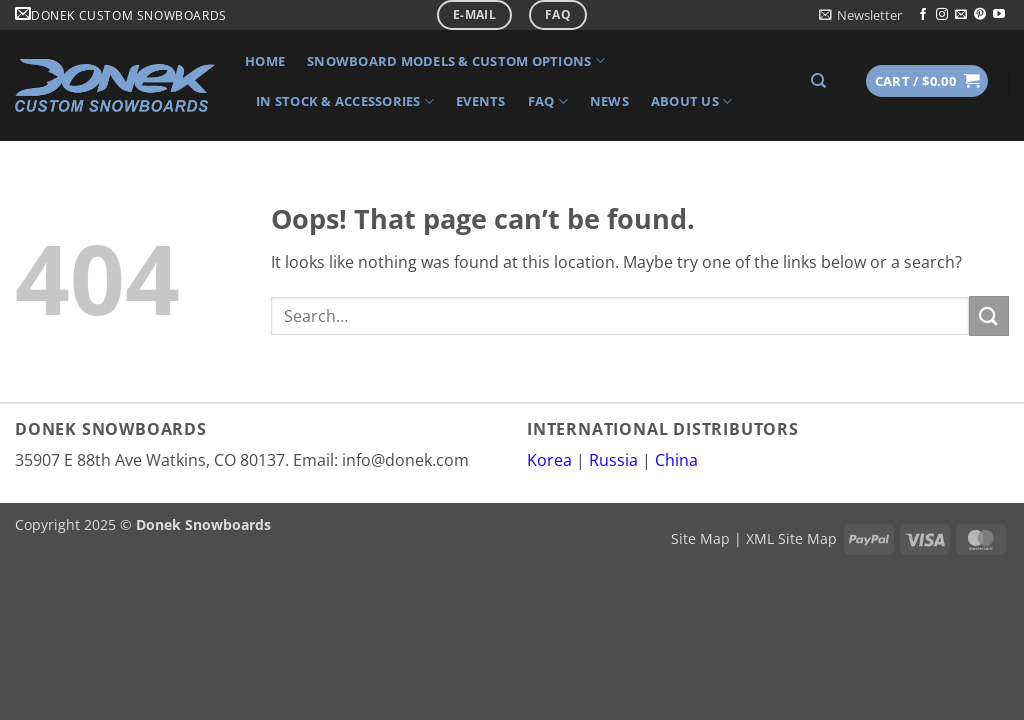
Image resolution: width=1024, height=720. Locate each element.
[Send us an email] (961, 15)
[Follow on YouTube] (999, 15)
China (676, 460)
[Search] (818, 81)
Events (481, 101)
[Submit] (989, 315)
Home (265, 61)
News (609, 101)
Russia (613, 460)
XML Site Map (791, 538)
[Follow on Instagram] (942, 15)
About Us (692, 101)
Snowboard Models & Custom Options (456, 60)
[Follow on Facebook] (923, 15)
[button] (860, 15)
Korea (549, 460)
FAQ (548, 101)
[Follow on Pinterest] (980, 15)
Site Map (700, 538)
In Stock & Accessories (345, 101)
